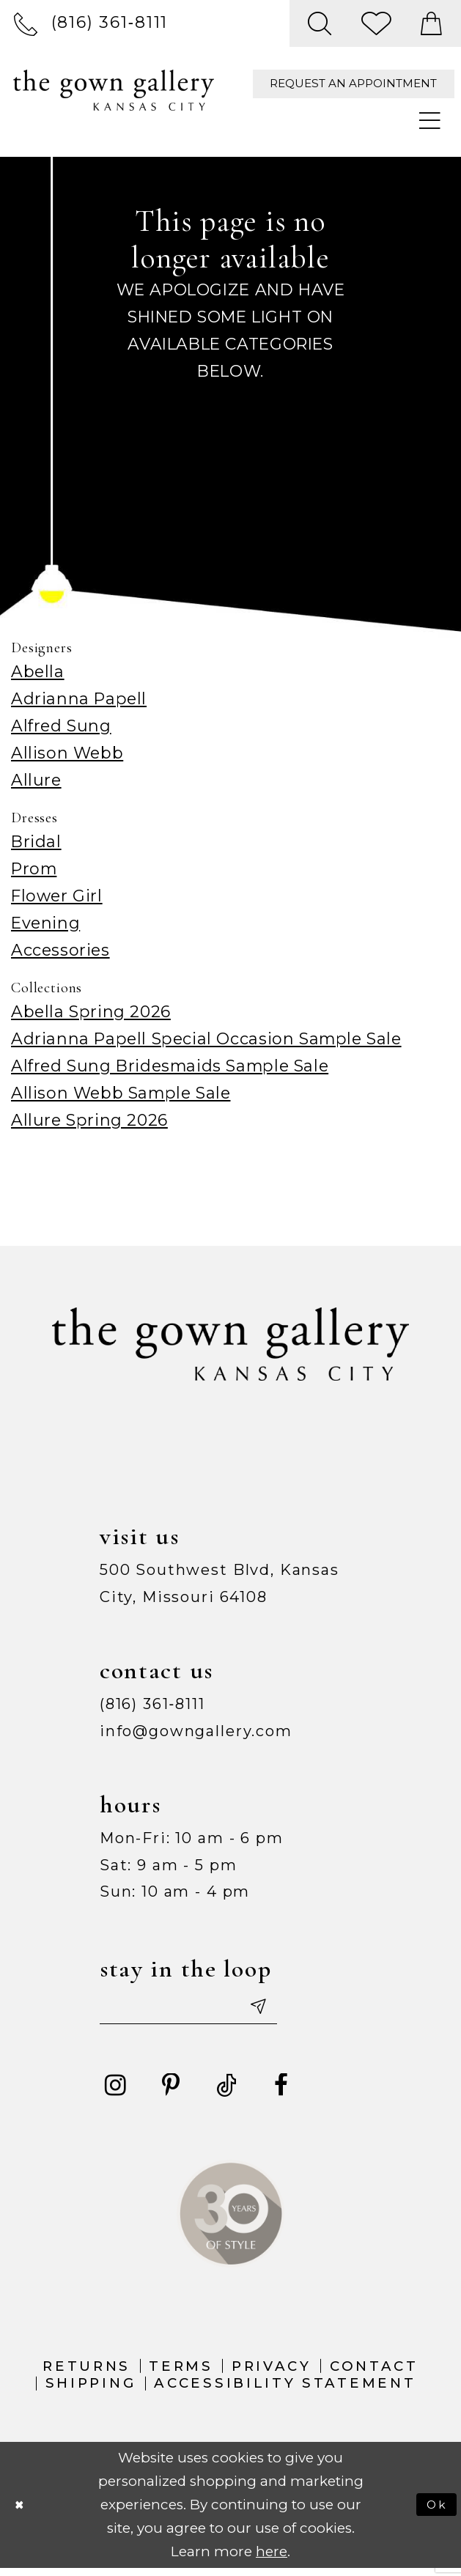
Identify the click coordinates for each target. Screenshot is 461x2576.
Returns (86, 2373)
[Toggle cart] (432, 23)
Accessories (60, 949)
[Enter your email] (208, 2010)
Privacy (271, 2373)
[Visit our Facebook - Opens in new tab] (281, 2093)
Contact (374, 2373)
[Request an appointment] (353, 84)
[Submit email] (291, 2010)
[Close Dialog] (22, 2512)
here (271, 2558)
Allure (36, 779)
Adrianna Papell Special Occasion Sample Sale (206, 1038)
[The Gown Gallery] (113, 90)
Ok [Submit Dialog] (434, 2511)
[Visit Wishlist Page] (376, 23)
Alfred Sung (61, 725)
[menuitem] (91, 22)
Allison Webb (67, 752)
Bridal (36, 841)
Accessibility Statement (285, 2391)
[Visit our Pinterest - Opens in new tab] (170, 2093)
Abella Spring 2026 (91, 1011)
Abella (37, 671)
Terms (181, 2373)
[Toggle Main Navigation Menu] (430, 120)
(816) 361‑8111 (152, 1704)
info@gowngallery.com (196, 1731)
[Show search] (320, 23)
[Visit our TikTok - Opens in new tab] (226, 2093)
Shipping (90, 2391)
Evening (45, 922)
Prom (33, 868)
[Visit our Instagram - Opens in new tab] (115, 2093)
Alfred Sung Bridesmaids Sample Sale (169, 1065)
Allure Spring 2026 (89, 1119)
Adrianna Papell (79, 698)
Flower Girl (57, 895)
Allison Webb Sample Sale (121, 1092)
